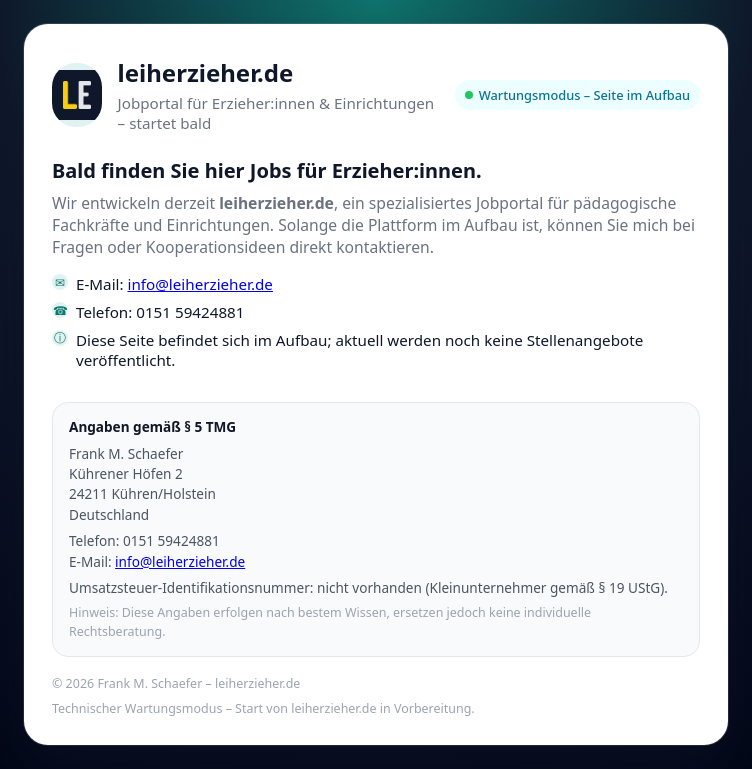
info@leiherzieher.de (200, 284)
